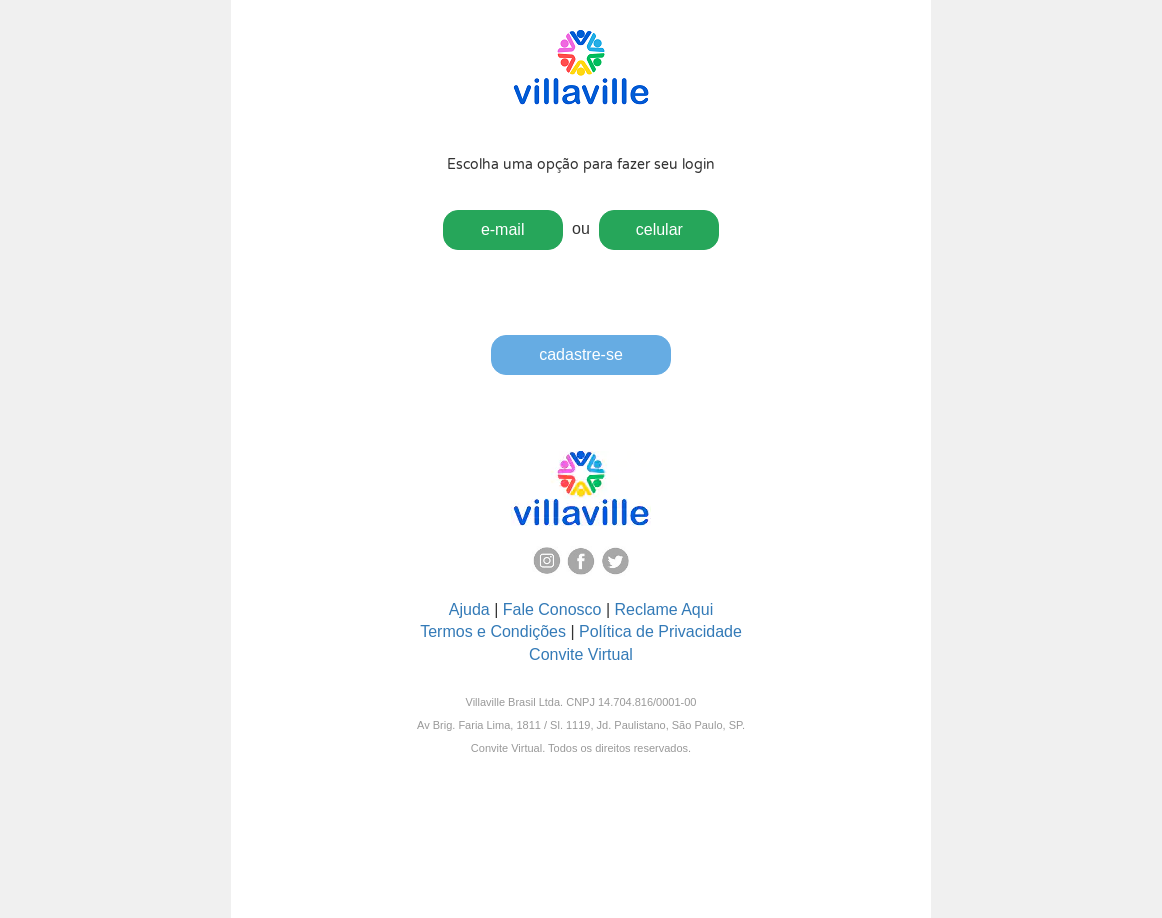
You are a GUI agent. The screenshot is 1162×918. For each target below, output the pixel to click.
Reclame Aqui (664, 609)
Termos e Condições (493, 631)
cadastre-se (581, 354)
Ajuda (469, 609)
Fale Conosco (552, 609)
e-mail (503, 229)
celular (659, 229)
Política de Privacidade (660, 631)
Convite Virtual (581, 654)
